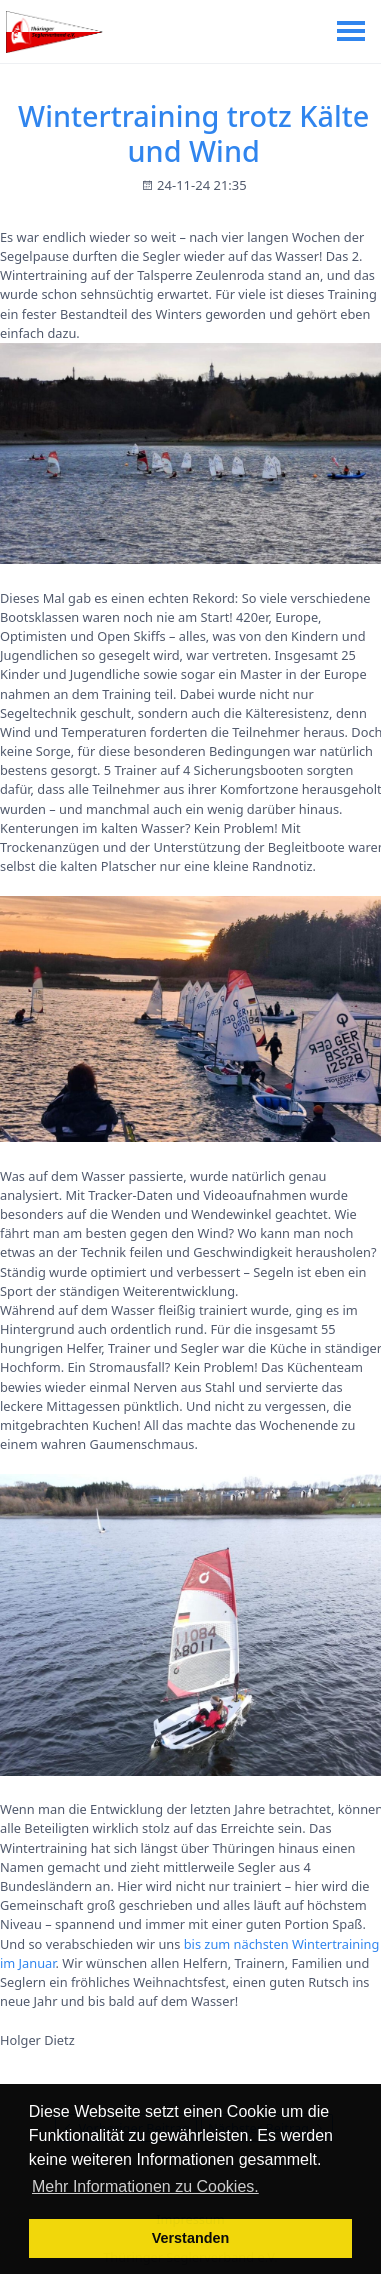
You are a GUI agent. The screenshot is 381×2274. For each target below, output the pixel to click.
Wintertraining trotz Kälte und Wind (193, 133)
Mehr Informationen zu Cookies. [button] (145, 2186)
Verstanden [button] (191, 2238)
